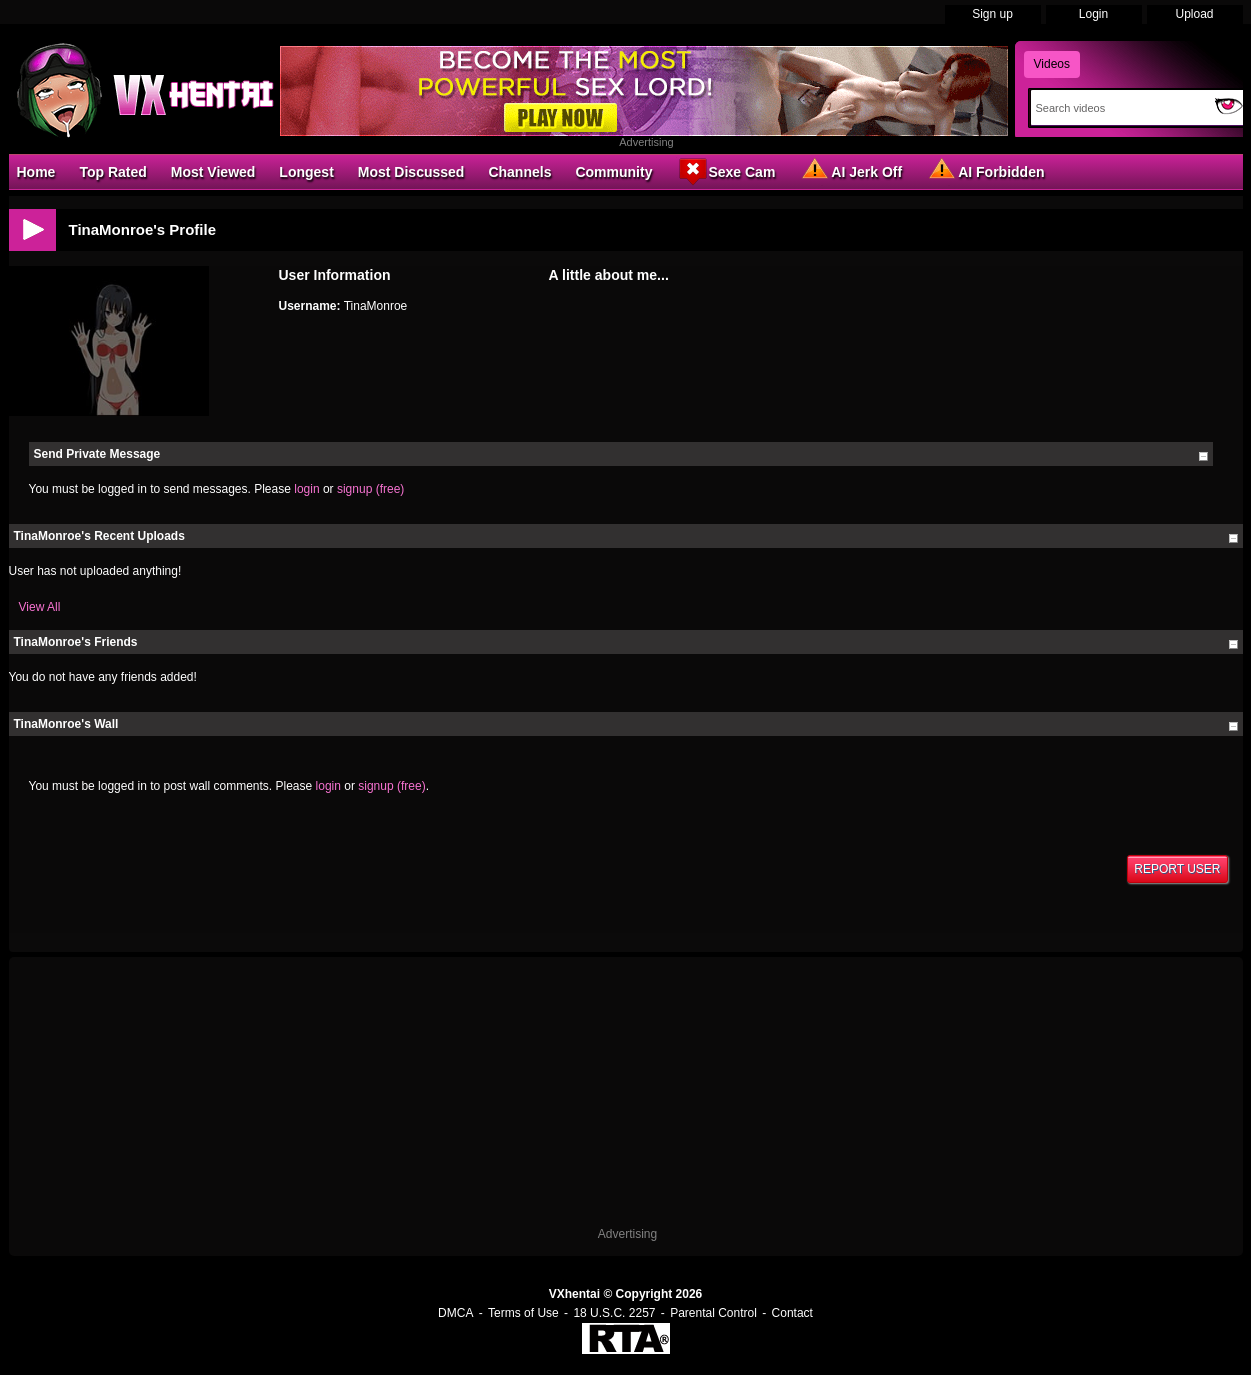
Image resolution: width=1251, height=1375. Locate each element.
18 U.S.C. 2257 (614, 1313)
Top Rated (112, 172)
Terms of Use (523, 1313)
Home (36, 172)
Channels (519, 172)
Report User (1177, 869)
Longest (306, 172)
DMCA (455, 1313)
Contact (792, 1313)
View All (40, 607)
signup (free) (370, 489)
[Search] (1118, 108)
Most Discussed (411, 172)
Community (613, 172)
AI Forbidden (985, 171)
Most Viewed (213, 172)
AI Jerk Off (850, 171)
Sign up (992, 14)
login (306, 489)
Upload (1194, 14)
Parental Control (713, 1313)
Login (1093, 14)
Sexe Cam (725, 171)
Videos (1052, 64)
